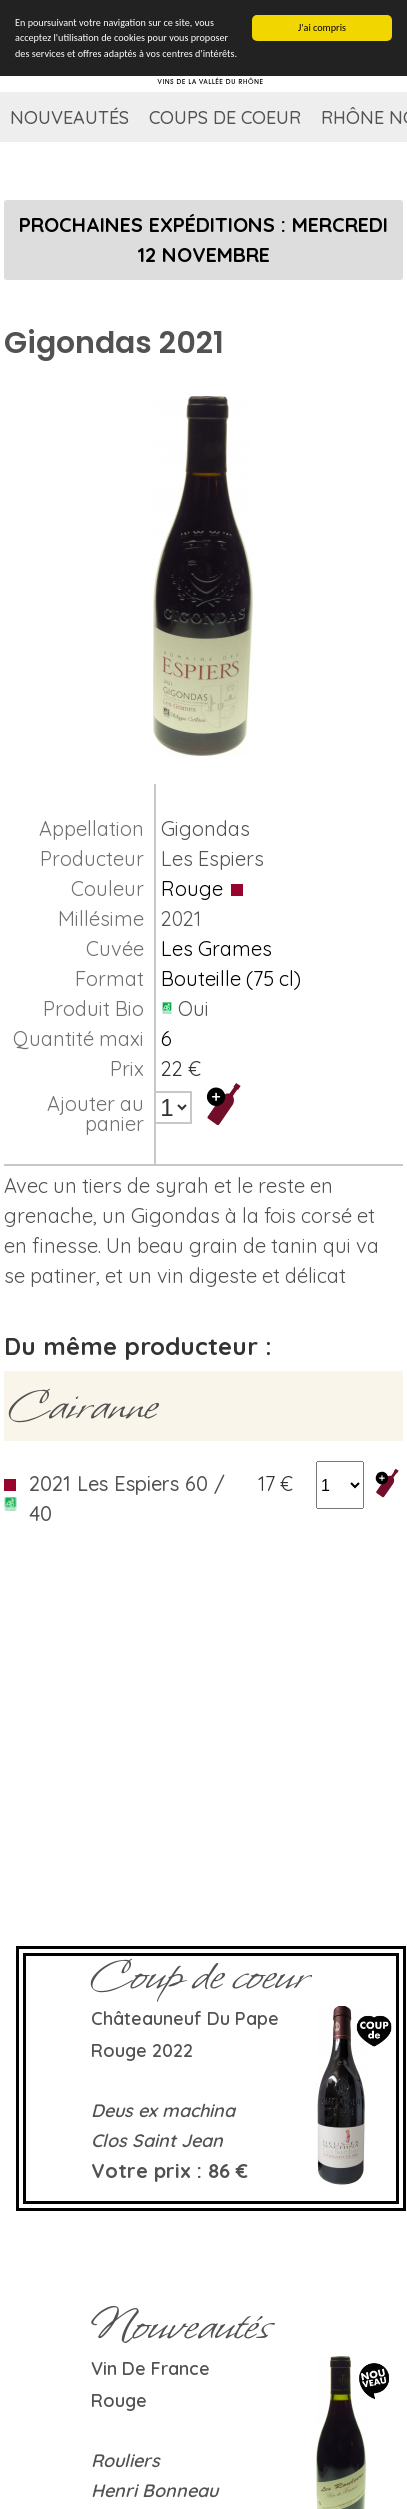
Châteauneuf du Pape (185, 2018)
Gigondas (205, 828)
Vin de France (150, 2368)
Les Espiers (212, 858)
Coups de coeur (225, 117)
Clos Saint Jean (157, 2140)
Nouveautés (69, 117)
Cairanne (83, 1406)
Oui (193, 1008)
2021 (181, 918)
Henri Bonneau (154, 2490)
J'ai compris (322, 27)
